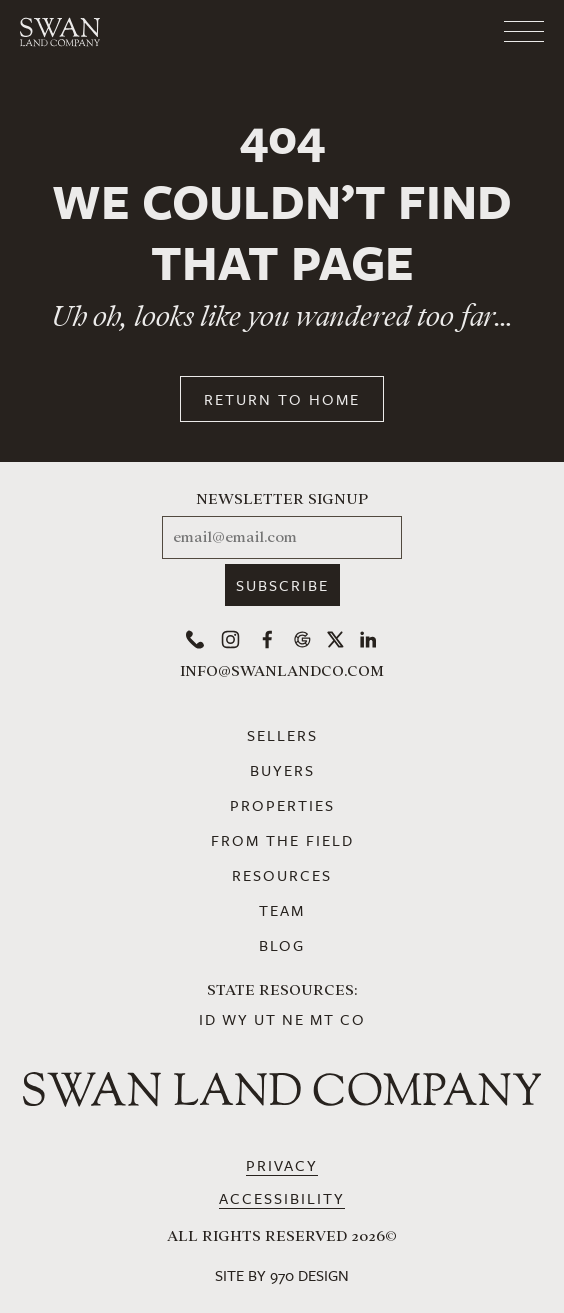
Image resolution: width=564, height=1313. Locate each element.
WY (235, 1019)
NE (293, 1019)
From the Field (282, 840)
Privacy (282, 1165)
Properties (282, 805)
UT (265, 1019)
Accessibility (282, 1198)
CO (353, 1019)
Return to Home (282, 399)
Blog (282, 945)
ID (208, 1019)
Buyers (282, 770)
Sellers (282, 735)
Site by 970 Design (282, 1275)
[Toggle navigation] (444, 32)
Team (282, 910)
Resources (282, 875)
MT (322, 1019)
